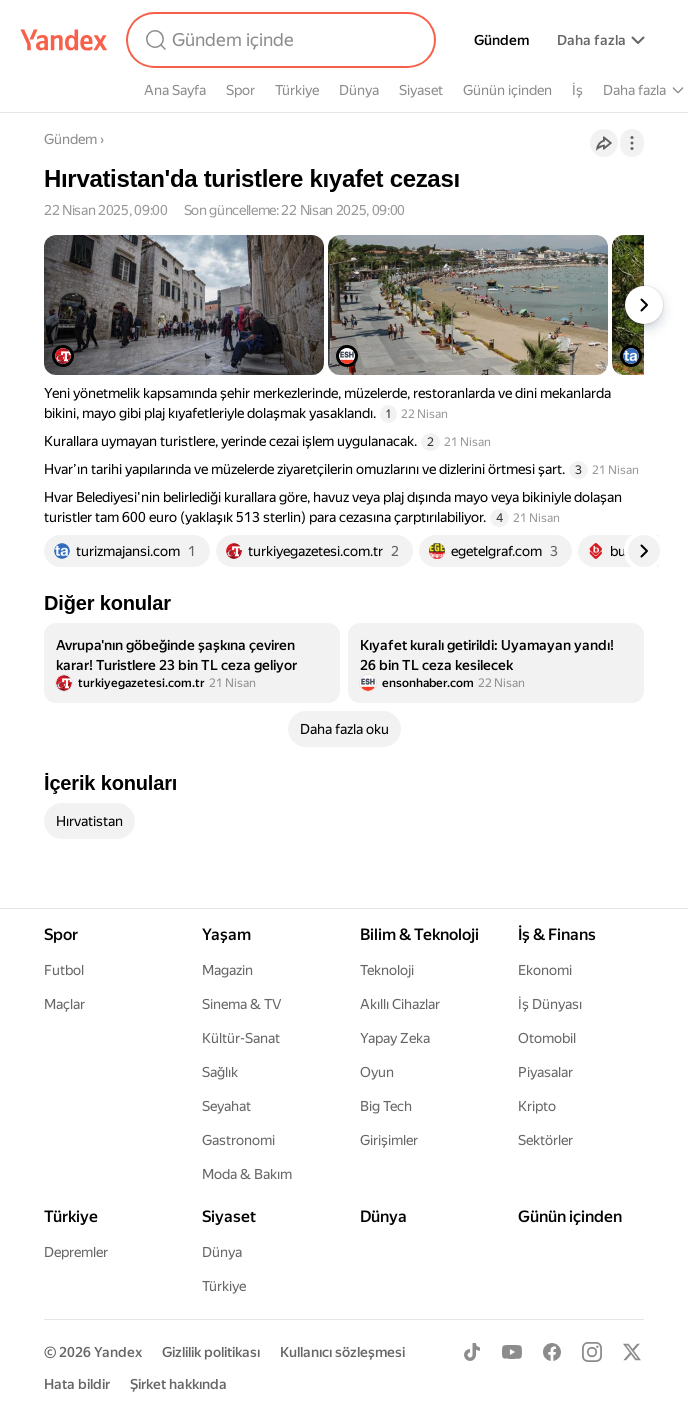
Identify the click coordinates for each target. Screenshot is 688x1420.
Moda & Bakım (247, 1174)
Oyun (377, 1072)
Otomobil (547, 1038)
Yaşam (226, 934)
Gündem (501, 40)
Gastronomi (238, 1140)
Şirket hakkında (178, 1384)
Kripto (537, 1106)
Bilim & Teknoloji (419, 934)
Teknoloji (387, 970)
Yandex (118, 1352)
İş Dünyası (550, 1004)
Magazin (227, 970)
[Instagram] (592, 1352)
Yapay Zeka (395, 1038)
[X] (632, 1352)
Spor (240, 90)
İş (577, 90)
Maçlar (64, 1004)
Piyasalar (545, 1072)
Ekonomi (545, 970)
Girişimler (389, 1140)
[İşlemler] (632, 143)
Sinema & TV (241, 1004)
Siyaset (421, 90)
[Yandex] (64, 40)
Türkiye (297, 90)
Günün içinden (507, 90)
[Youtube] (512, 1352)
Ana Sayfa (175, 90)
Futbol (64, 970)
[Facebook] (552, 1352)
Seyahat (226, 1106)
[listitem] (192, 663)
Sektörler (545, 1140)
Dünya (359, 90)
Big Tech (386, 1106)
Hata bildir (77, 1384)
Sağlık (220, 1072)
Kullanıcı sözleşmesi (342, 1352)
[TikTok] (472, 1352)
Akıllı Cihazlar (400, 1004)
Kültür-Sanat (241, 1038)
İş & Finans (557, 934)
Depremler (76, 1252)
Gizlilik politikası (211, 1352)
